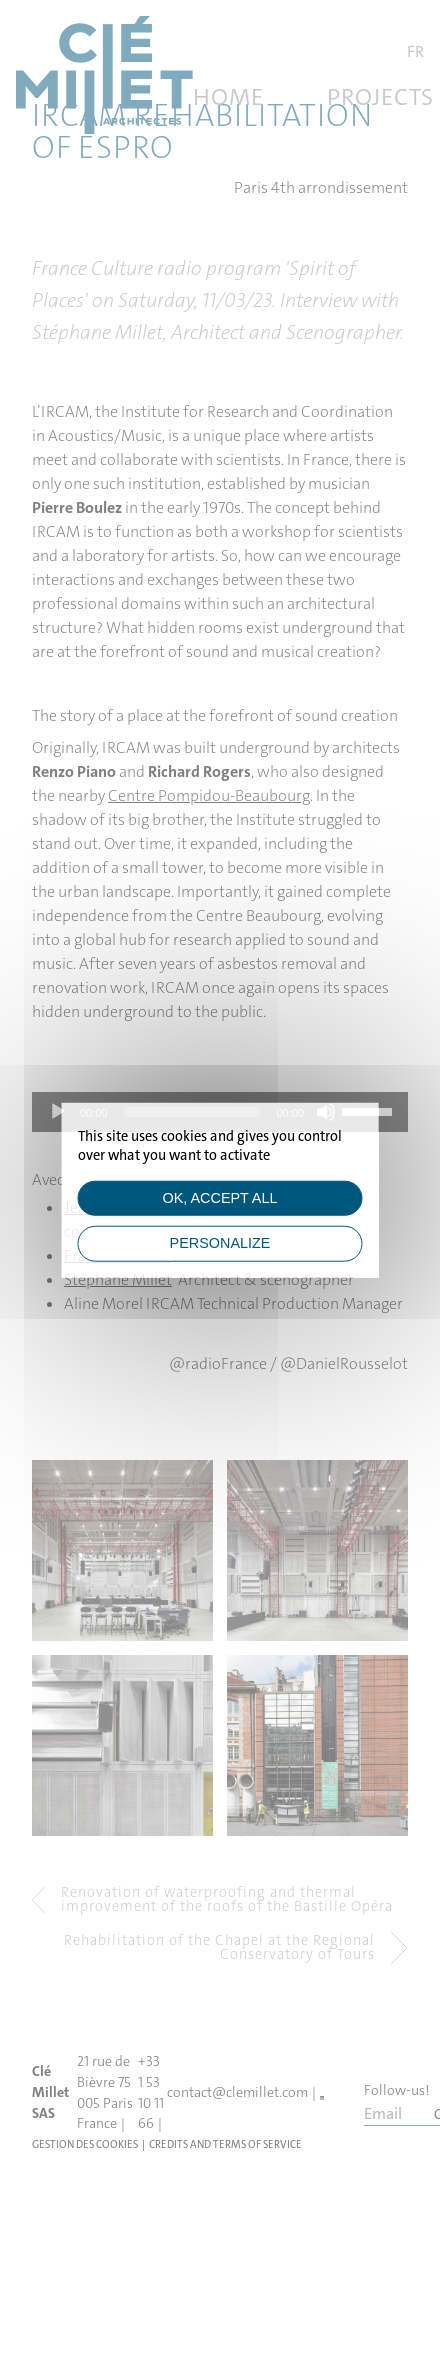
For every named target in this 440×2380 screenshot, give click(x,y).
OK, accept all (220, 1198)
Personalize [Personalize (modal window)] (220, 1243)
